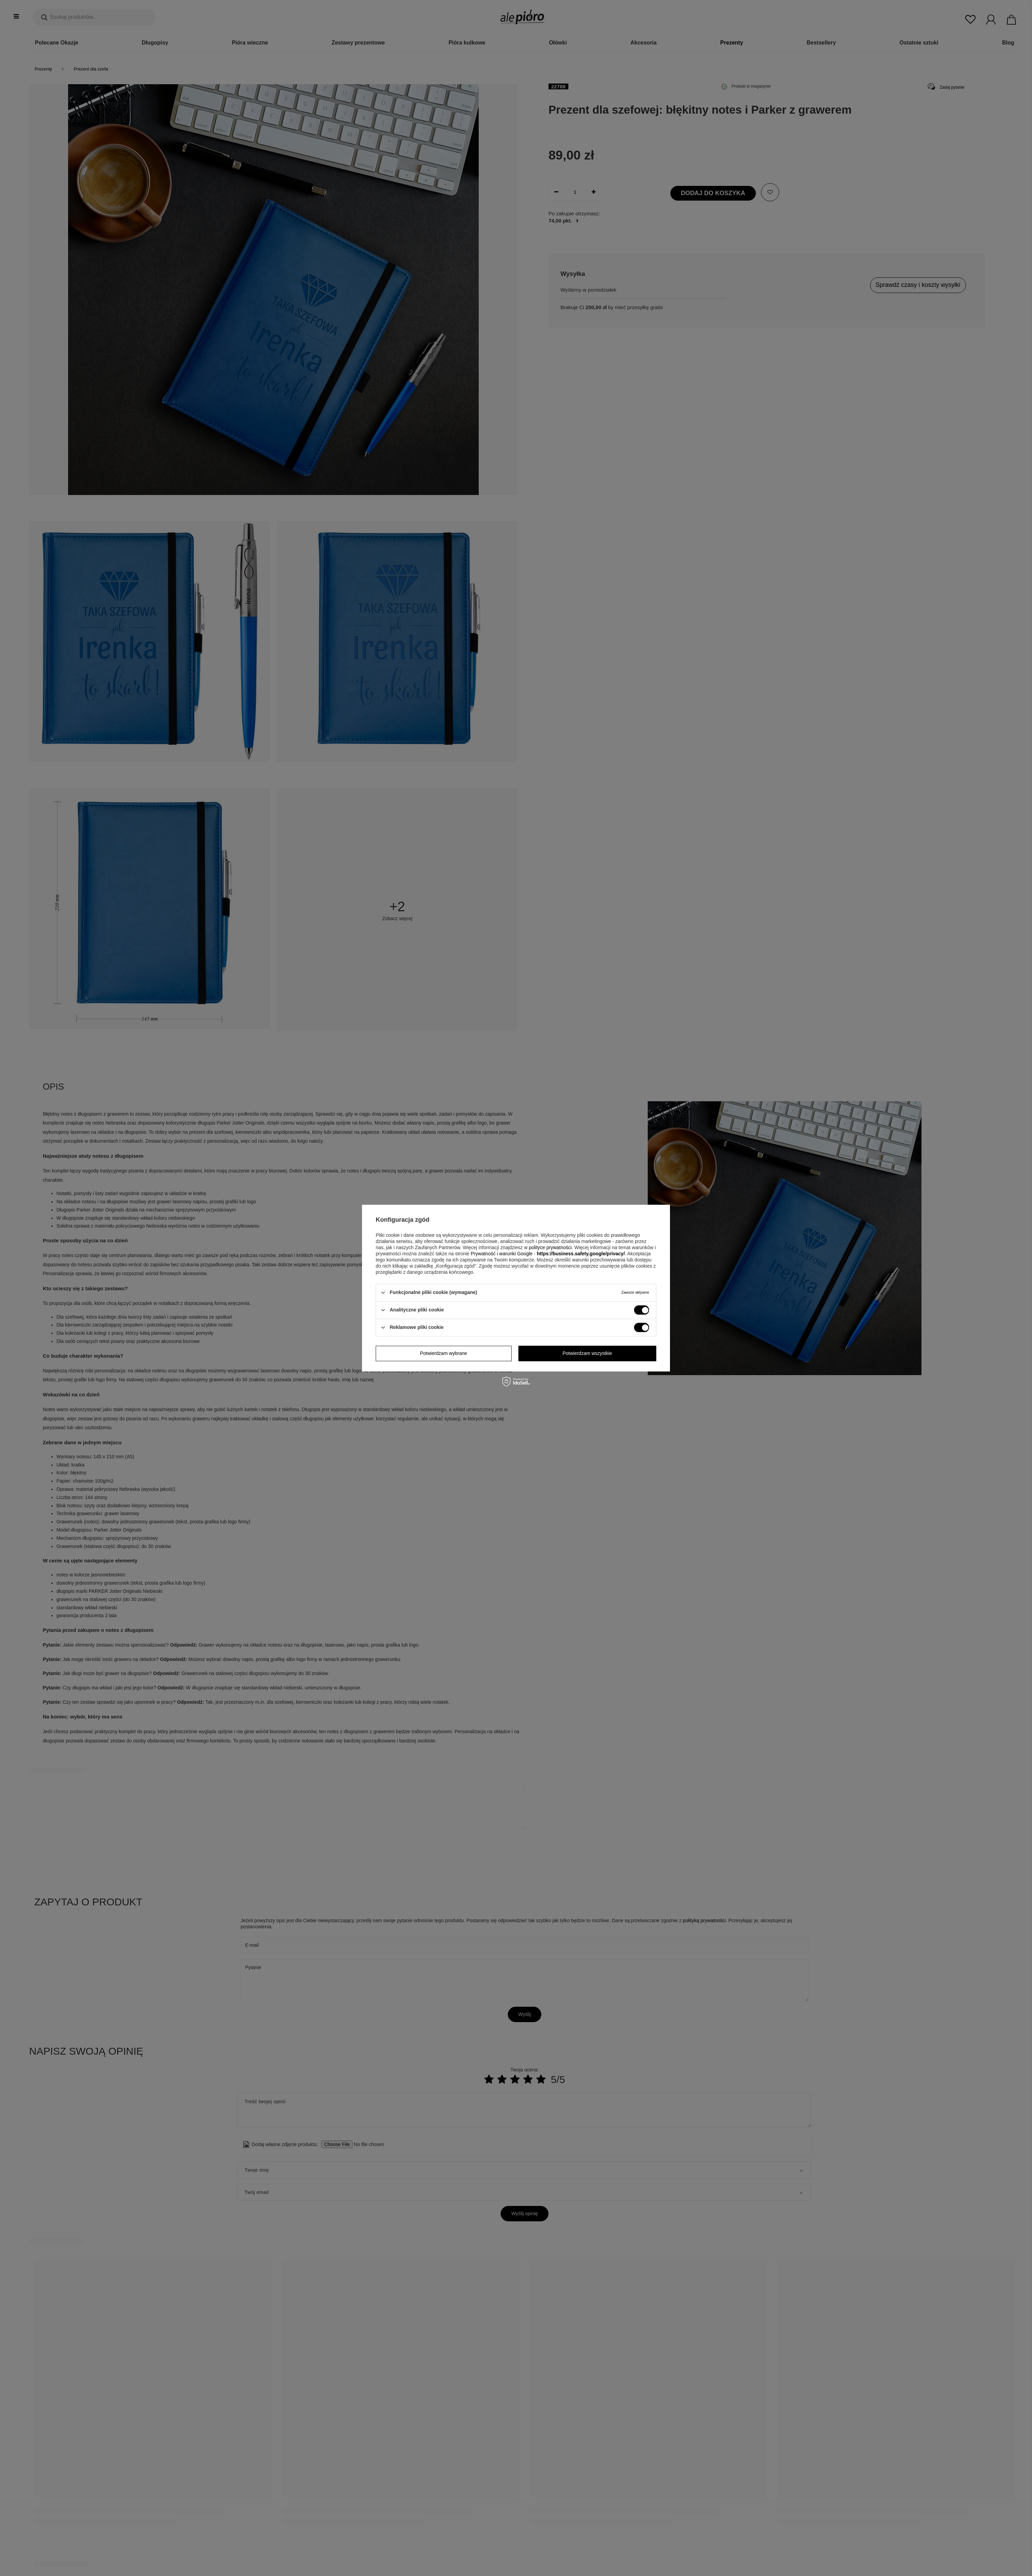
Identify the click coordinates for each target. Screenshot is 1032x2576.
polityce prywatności (550, 1247)
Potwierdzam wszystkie (587, 1353)
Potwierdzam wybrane (443, 1353)
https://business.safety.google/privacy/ (581, 1253)
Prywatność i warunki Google (502, 1253)
